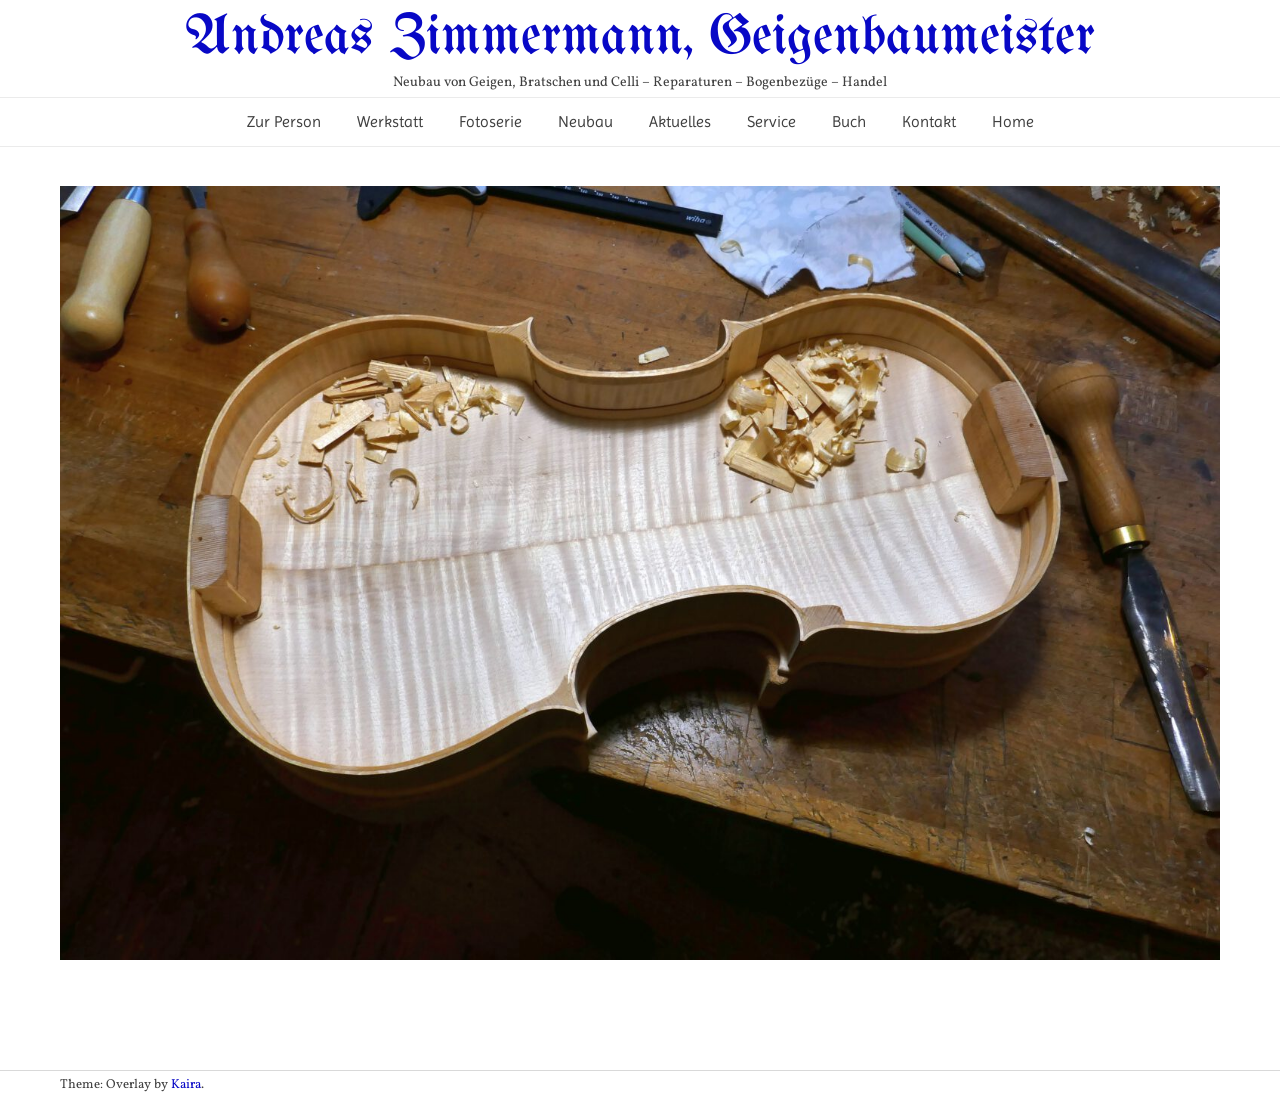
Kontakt (929, 121)
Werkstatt (390, 121)
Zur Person (284, 121)
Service (771, 121)
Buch (849, 121)
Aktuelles (680, 121)
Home (1013, 121)
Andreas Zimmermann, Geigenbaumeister (640, 38)
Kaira (186, 1085)
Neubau (585, 121)
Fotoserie (490, 121)
